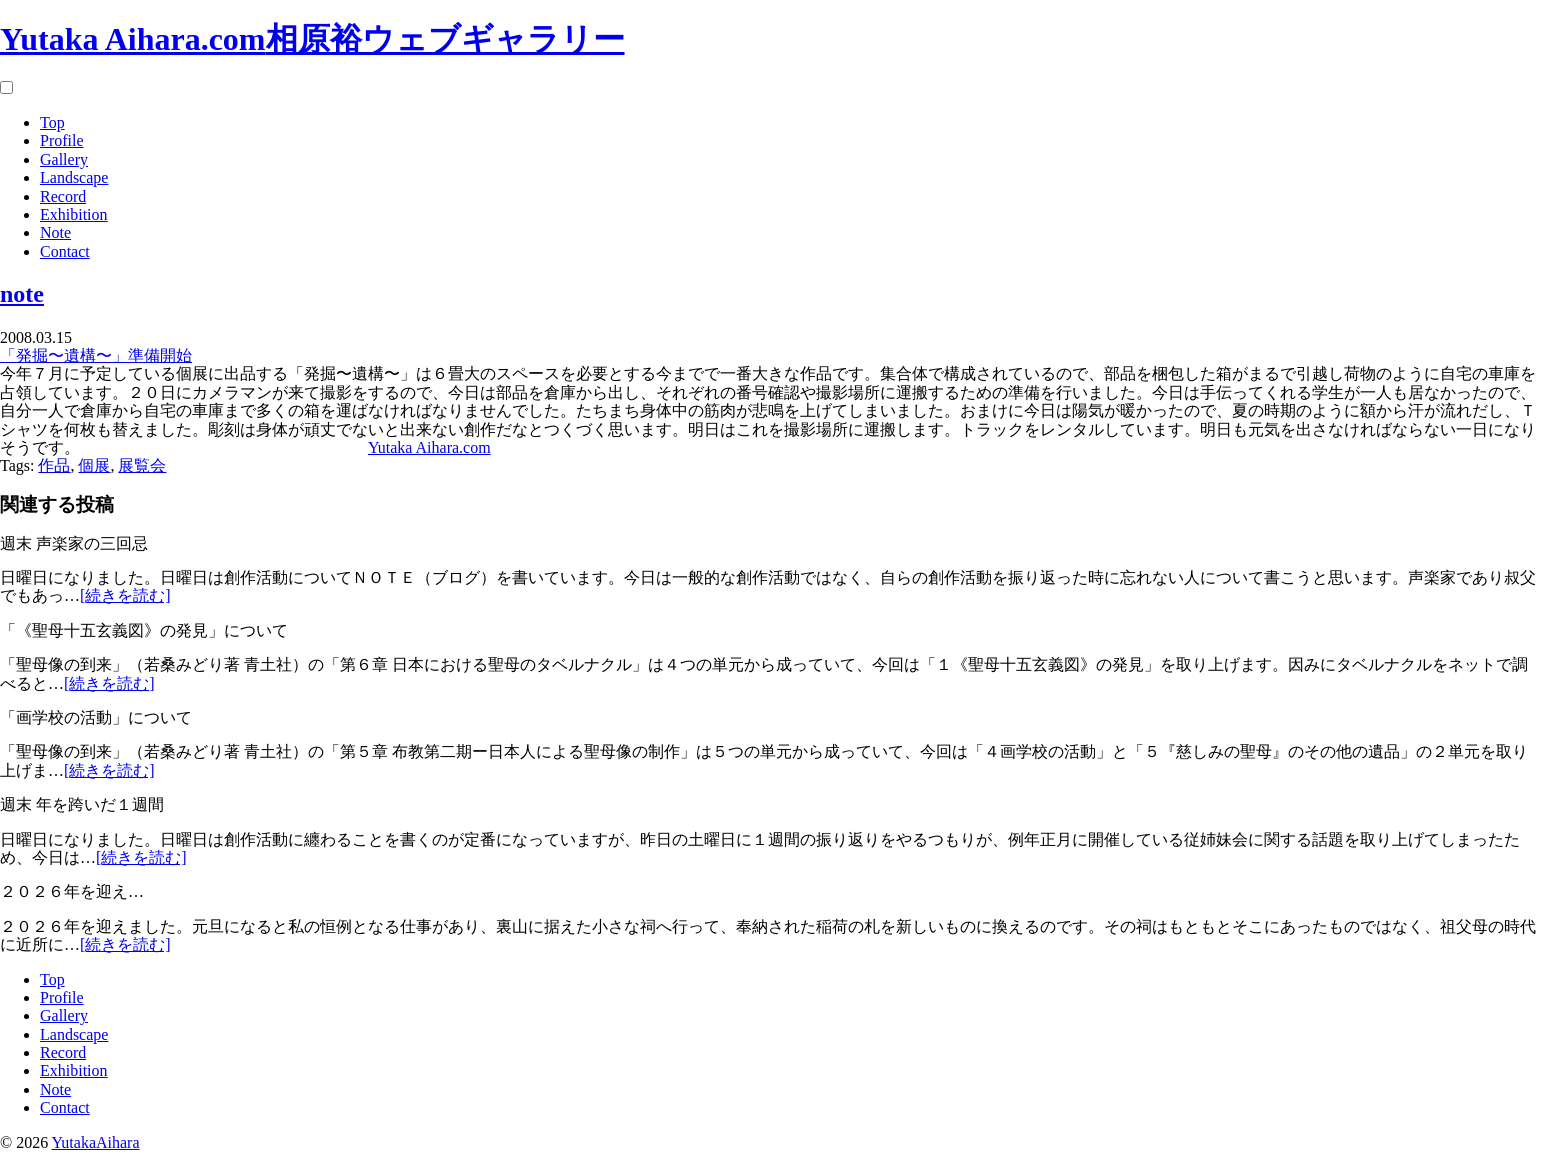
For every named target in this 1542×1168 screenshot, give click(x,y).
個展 (94, 465)
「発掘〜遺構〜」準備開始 (96, 355)
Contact (65, 251)
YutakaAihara (96, 1142)
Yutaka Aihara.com (429, 447)
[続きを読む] (125, 595)
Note (55, 232)
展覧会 (142, 465)
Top (52, 122)
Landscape (74, 177)
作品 (54, 465)
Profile (62, 140)
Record (63, 196)
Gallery (64, 159)
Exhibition (74, 214)
